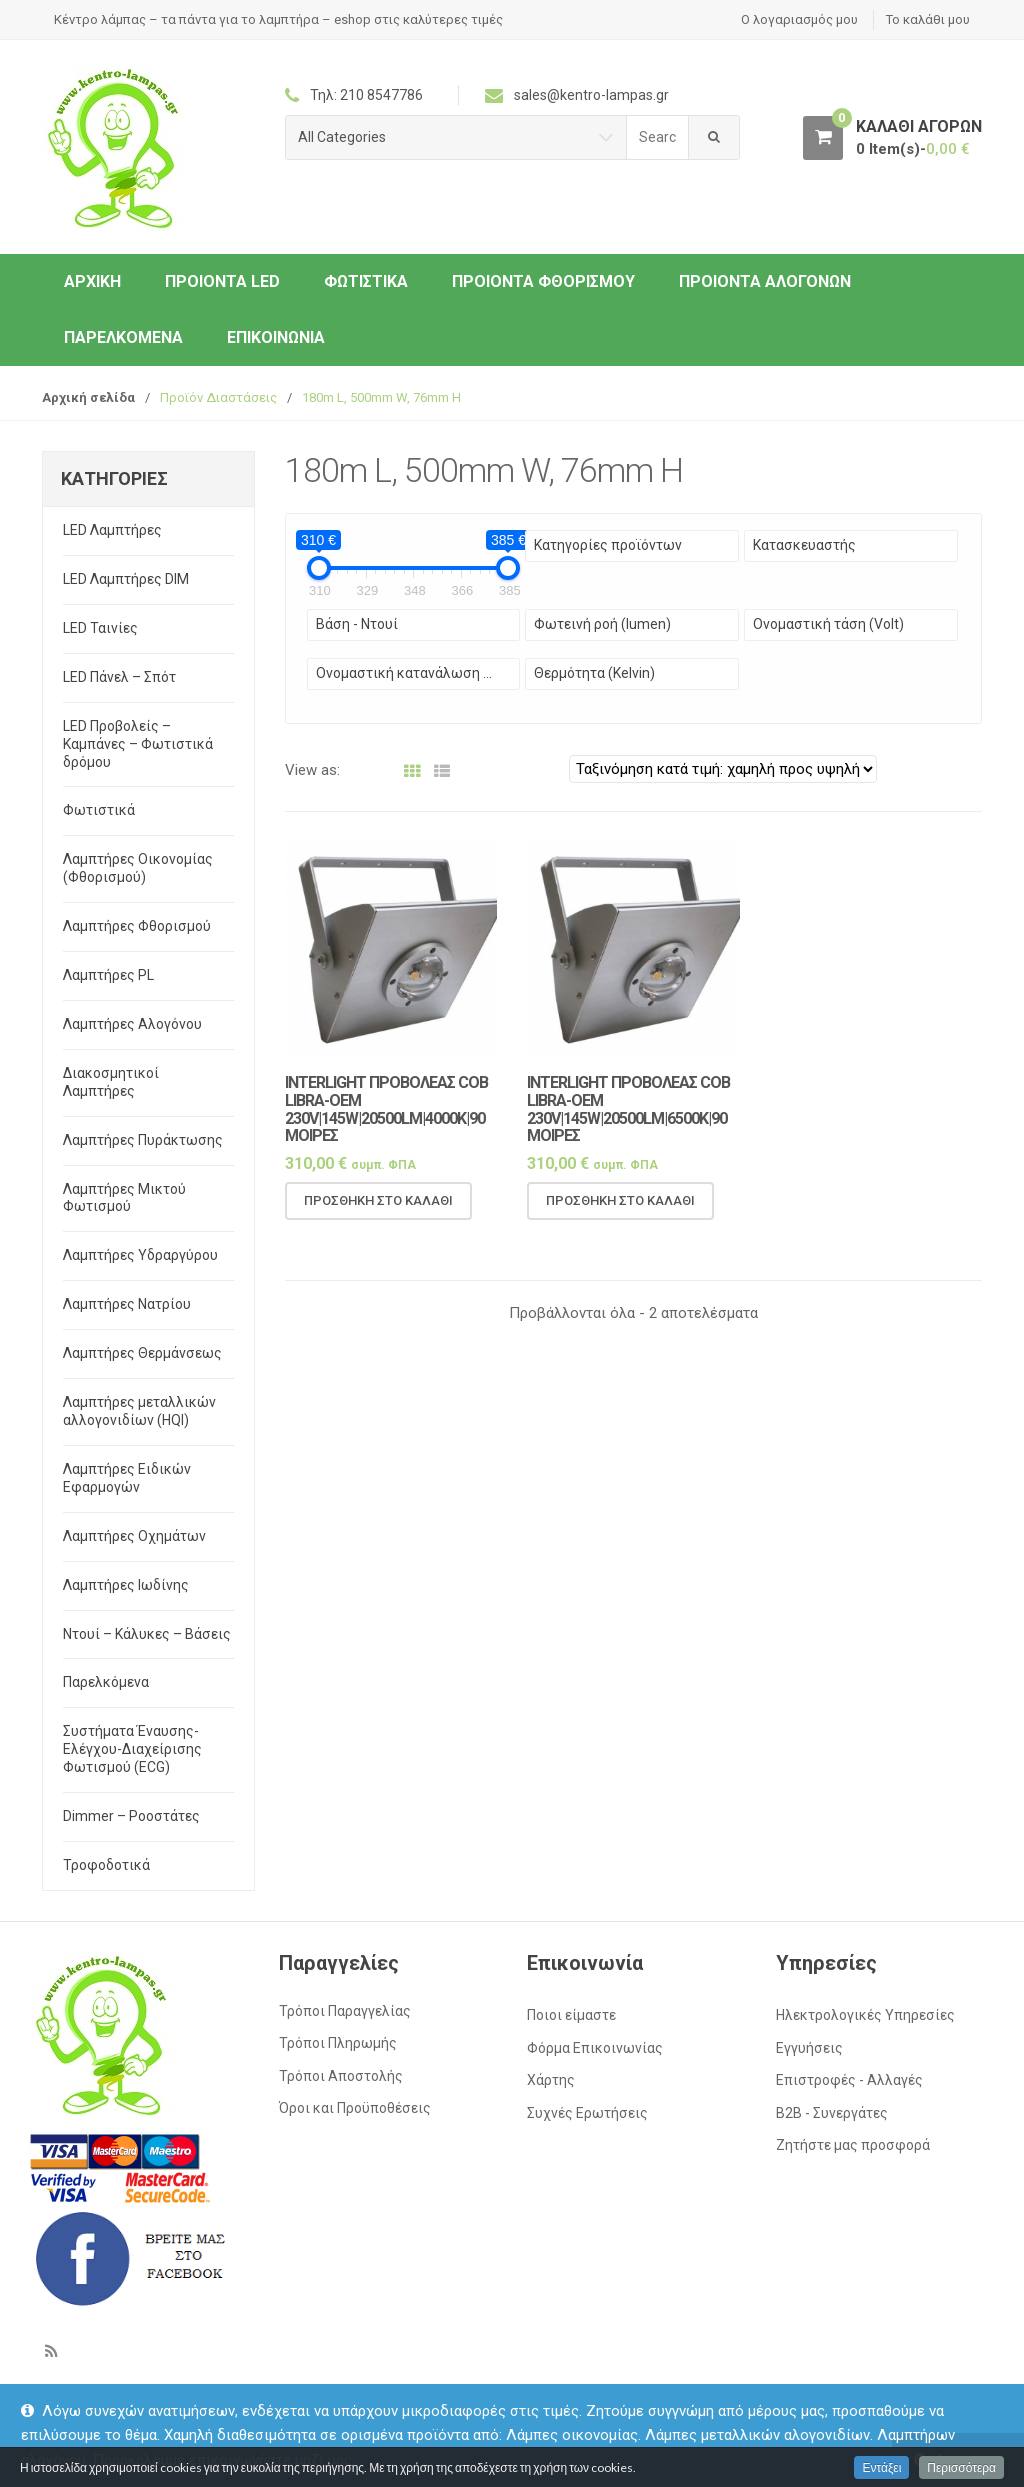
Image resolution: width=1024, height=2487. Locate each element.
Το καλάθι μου (928, 19)
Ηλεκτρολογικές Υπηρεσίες (865, 2015)
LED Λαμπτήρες (112, 530)
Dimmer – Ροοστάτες (131, 1816)
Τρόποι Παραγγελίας (345, 2011)
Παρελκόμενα (123, 337)
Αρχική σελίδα (88, 397)
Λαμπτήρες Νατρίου (127, 1304)
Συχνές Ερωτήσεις (587, 2113)
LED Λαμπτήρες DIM (126, 579)
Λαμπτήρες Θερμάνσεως (142, 1353)
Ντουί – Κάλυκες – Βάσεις (147, 1634)
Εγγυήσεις (809, 2048)
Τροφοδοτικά (106, 1865)
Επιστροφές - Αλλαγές (849, 2080)
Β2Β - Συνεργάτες (832, 2113)
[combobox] (658, 137)
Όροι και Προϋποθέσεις (355, 2108)
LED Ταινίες (100, 628)
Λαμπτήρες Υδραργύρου (140, 1255)
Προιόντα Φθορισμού (543, 281)
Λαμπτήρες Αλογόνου (132, 1024)
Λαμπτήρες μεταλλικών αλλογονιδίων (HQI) (139, 1411)
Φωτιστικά (366, 281)
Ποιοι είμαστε (571, 2015)
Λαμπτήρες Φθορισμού (137, 926)
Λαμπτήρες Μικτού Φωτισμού (124, 1198)
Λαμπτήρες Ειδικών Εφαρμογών (127, 1478)
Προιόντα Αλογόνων (765, 281)
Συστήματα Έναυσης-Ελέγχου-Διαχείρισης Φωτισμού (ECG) (132, 1749)
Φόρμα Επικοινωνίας (595, 2048)
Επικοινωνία (276, 337)
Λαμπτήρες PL (108, 975)
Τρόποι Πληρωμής (338, 2043)
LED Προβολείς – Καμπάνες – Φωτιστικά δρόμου (138, 744)
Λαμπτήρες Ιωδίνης (126, 1585)
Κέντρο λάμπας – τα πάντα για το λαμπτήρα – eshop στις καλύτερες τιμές (278, 19)
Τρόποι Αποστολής (341, 2076)
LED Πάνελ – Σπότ (119, 677)
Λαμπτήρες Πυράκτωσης (143, 1140)
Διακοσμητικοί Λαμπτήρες (111, 1082)
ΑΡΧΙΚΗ (92, 281)
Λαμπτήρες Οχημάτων (134, 1536)
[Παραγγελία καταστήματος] (723, 769)
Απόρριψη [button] (969, 2460)
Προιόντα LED (222, 281)
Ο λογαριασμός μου (799, 19)
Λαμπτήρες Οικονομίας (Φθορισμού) (138, 868)
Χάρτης (551, 2080)
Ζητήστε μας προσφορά (853, 2145)
